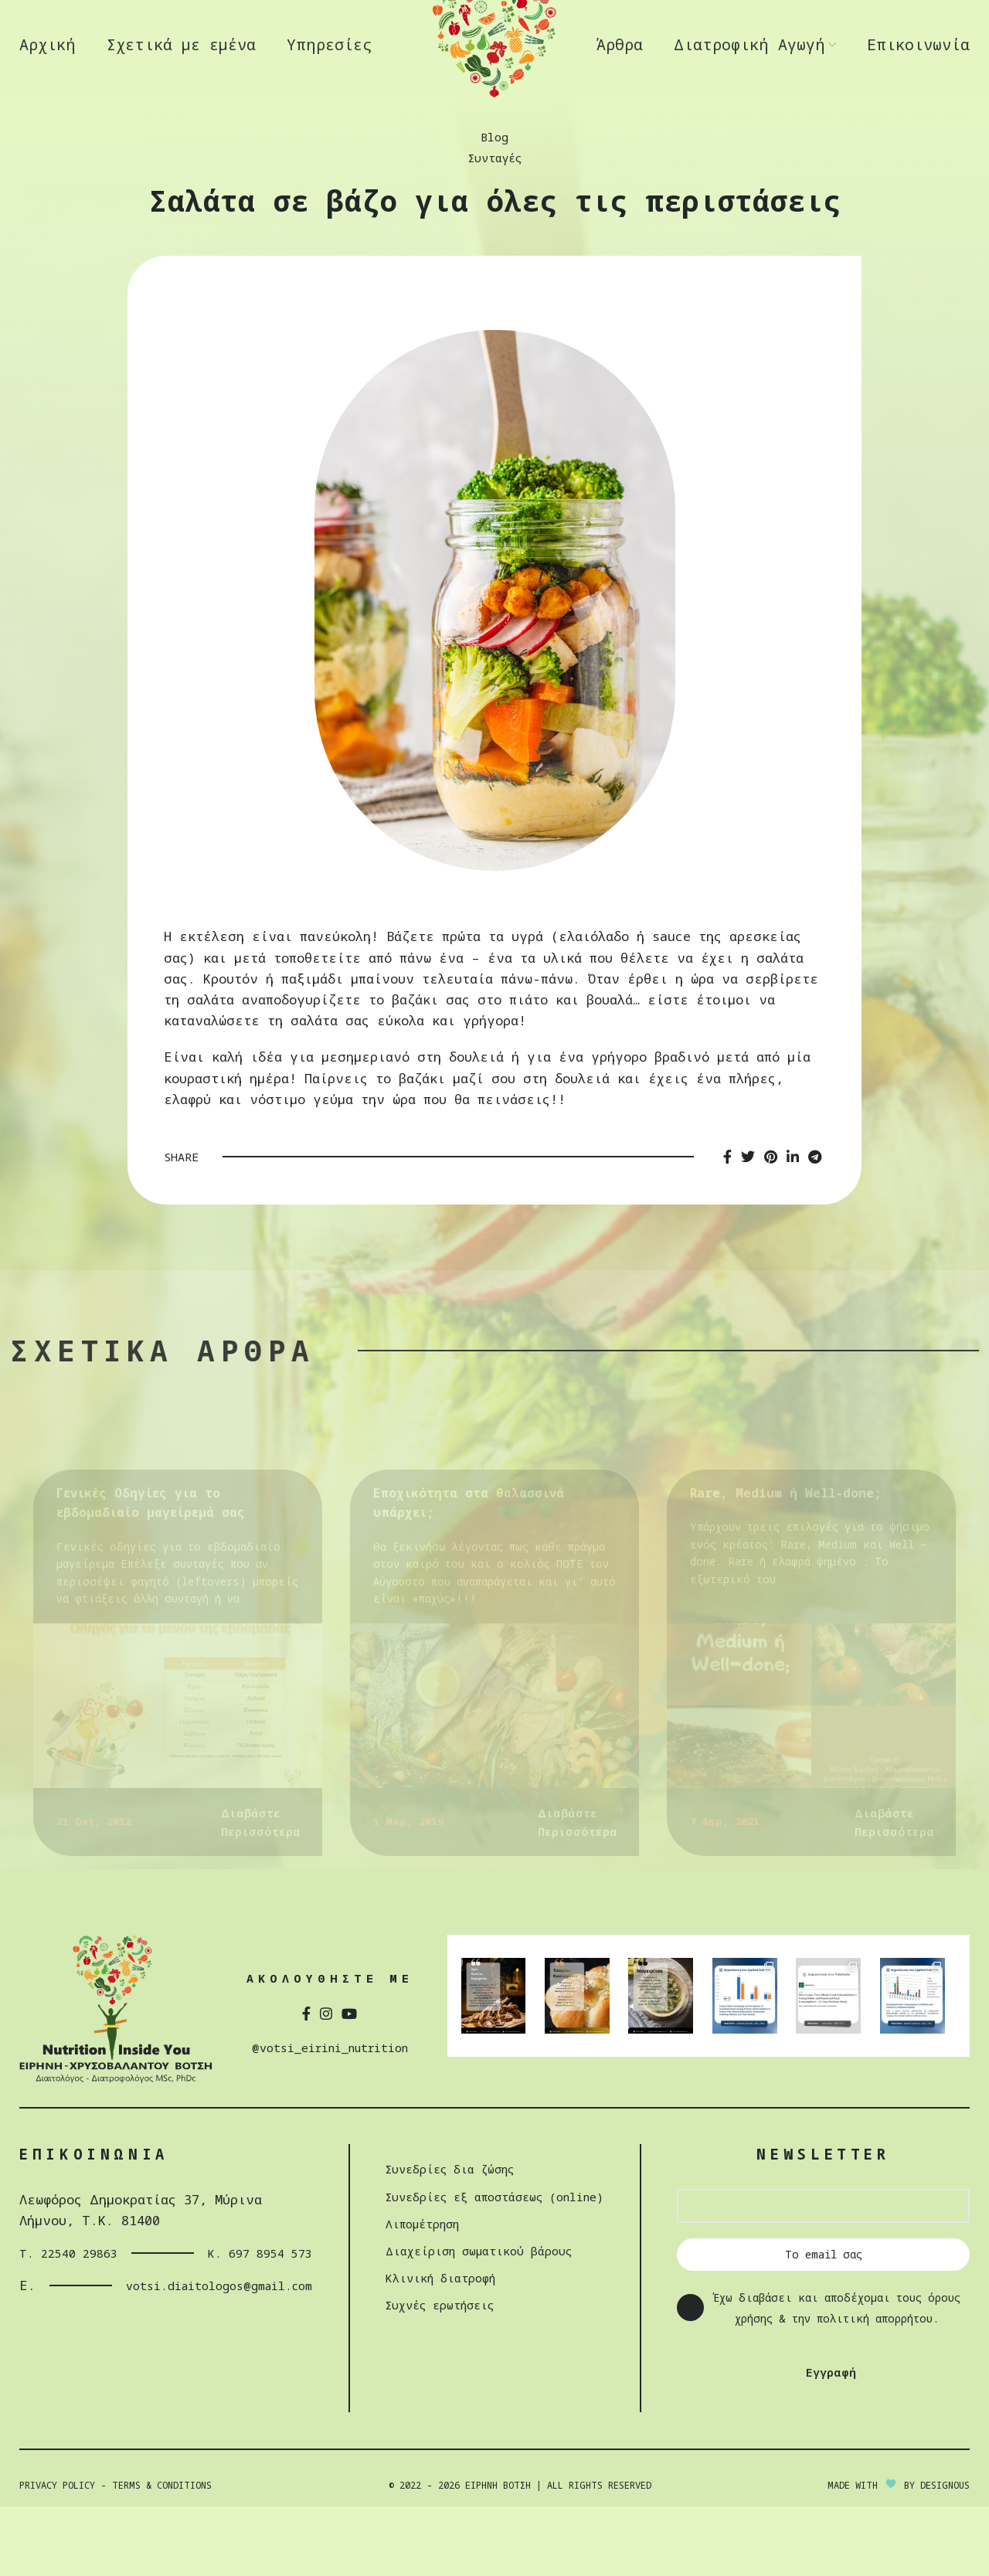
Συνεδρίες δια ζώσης (443, 2217)
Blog (494, 186)
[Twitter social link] (748, 1206)
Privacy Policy (57, 2554)
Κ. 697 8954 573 (236, 2301)
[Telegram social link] (815, 1206)
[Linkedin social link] (793, 1206)
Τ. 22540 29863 (73, 2301)
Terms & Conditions (162, 2554)
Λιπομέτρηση (411, 2271)
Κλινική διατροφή (430, 2326)
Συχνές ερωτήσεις (432, 2353)
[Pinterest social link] (771, 1206)
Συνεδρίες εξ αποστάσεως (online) (494, 2244)
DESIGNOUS (945, 2554)
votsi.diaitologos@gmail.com (189, 2334)
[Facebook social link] (727, 1206)
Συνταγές (494, 207)
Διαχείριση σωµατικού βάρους (474, 2298)
